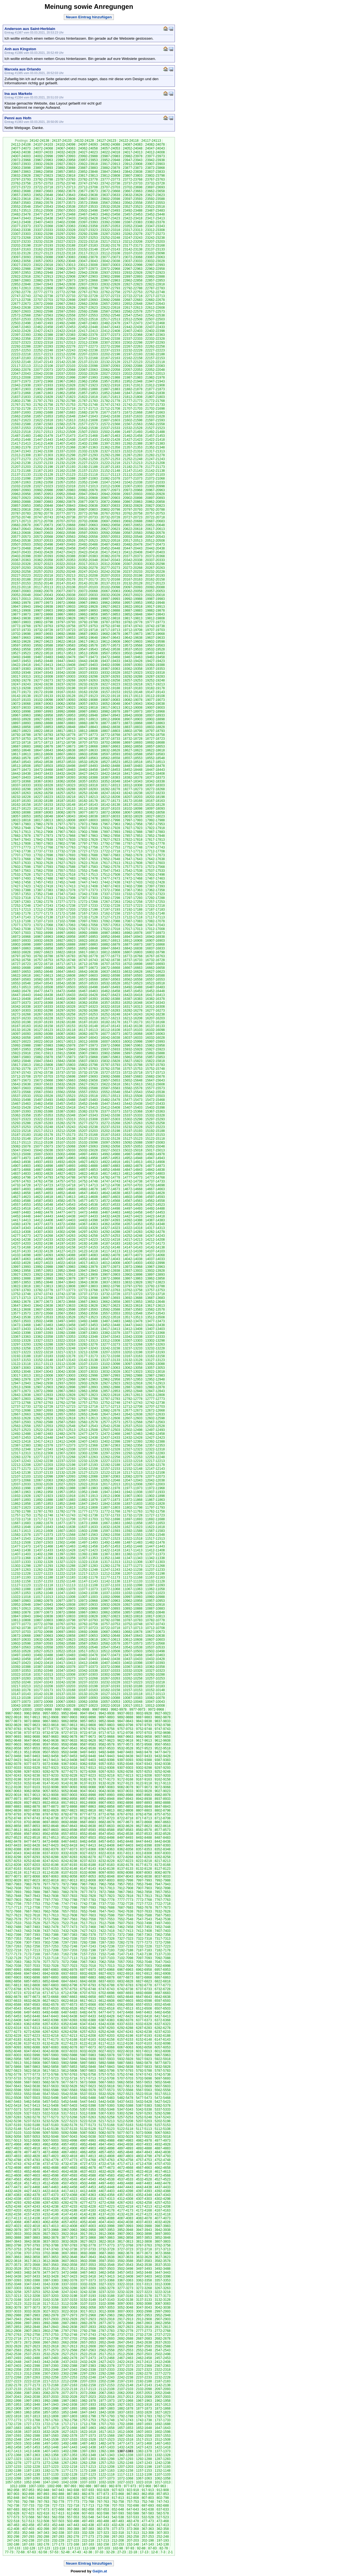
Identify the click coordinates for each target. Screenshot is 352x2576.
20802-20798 (110, 509)
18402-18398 (43, 777)
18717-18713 (43, 742)
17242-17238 (66, 906)
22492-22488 (66, 323)
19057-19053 (88, 704)
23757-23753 (43, 183)
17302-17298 (110, 898)
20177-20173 (88, 579)
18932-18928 (21, 719)
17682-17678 (132, 855)
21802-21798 (21, 401)
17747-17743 (155, 847)
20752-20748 (21, 517)
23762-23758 (21, 183)
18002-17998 (110, 820)
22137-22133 (88, 362)
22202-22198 (110, 354)
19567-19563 (155, 645)
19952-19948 (155, 603)
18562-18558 (110, 758)
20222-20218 (43, 575)
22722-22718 (132, 296)
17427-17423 (21, 886)
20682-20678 (21, 525)
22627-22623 (88, 308)
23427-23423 (110, 218)
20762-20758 (132, 513)
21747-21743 (110, 405)
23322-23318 (110, 230)
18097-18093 (155, 808)
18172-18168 (132, 801)
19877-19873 (21, 614)
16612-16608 (66, 975)
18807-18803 (110, 731)
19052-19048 (110, 704)
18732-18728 (132, 739)
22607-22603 (21, 311)
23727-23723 (21, 187)
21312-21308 (21, 455)
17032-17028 (66, 929)
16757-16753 (43, 960)
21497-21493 (132, 432)
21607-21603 (110, 420)
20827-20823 (155, 506)
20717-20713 (21, 521)
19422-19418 (21, 665)
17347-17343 (66, 894)
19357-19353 (155, 669)
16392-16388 (110, 999)
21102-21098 (21, 478)
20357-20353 (66, 560)
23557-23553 (155, 203)
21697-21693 (21, 412)
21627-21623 (21, 420)
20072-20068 (88, 591)
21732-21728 (21, 409)
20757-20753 (155, 513)
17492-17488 (43, 878)
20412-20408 (132, 552)
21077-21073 (132, 478)
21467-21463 (110, 436)
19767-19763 (43, 626)
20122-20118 (21, 587)
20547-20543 (155, 537)
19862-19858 (88, 614)
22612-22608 (155, 308)
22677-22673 (21, 304)
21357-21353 (132, 447)
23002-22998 (132, 265)
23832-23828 (21, 176)
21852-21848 (110, 393)
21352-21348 (155, 447)
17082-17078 (155, 921)
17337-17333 (110, 894)
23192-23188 (66, 245)
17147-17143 (21, 917)
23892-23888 (66, 168)
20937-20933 (132, 494)
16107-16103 (132, 1030)
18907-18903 (132, 719)
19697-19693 (43, 634)
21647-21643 (88, 416)
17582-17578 (110, 867)
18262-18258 (43, 793)
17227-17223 (132, 906)
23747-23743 (88, 183)
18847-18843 (88, 727)
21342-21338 (43, 451)
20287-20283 (66, 568)
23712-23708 (88, 187)
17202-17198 (88, 909)
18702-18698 (110, 742)
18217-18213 (88, 797)
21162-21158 (66, 471)
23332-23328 (66, 230)
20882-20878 (66, 502)
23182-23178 (110, 245)
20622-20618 (132, 529)
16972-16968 (21, 937)
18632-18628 (110, 750)
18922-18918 (66, 719)
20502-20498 (43, 544)
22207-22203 (88, 354)
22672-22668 (43, 304)
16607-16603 (88, 975)
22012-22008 (21, 377)
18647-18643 (43, 750)
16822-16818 (66, 952)
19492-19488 (21, 657)
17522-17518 (66, 875)
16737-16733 (132, 960)
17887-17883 (155, 832)
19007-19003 (155, 708)
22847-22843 (43, 284)
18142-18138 (110, 805)
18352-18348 (110, 781)
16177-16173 (132, 1022)
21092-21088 (66, 478)
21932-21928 (66, 385)
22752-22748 (155, 292)
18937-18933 (155, 715)
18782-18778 (66, 735)
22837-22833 (88, 284)
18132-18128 (155, 805)
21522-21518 (21, 432)
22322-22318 (43, 343)
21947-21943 (155, 381)
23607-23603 (88, 199)
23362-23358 (88, 226)
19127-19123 (88, 696)
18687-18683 (21, 746)
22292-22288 (21, 346)
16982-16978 (132, 933)
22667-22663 (66, 304)
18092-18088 (21, 812)
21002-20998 (155, 486)
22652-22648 (132, 304)
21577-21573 (88, 424)
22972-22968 (110, 269)
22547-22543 (132, 315)
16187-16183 (88, 1022)
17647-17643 (132, 859)
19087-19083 (110, 700)
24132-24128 (84, 141)
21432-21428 (110, 440)
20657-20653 (132, 525)
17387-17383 (43, 890)
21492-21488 (155, 432)
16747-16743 (88, 960)
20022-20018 (155, 595)
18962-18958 (43, 715)
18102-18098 (132, 808)
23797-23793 (21, 179)
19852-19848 (132, 614)
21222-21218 (110, 463)
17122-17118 (132, 917)
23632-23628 (132, 195)
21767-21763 (21, 405)
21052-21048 (88, 482)
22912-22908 (66, 276)
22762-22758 (110, 292)
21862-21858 (66, 393)
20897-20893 (155, 498)
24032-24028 (66, 152)
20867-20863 (132, 502)
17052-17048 (132, 925)
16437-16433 (66, 995)
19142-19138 (21, 696)
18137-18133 (132, 805)
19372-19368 (88, 669)
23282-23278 (132, 234)
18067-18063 (132, 812)
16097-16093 (21, 1034)
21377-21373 (43, 447)
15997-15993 (155, 1041)
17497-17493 (21, 878)
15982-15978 (66, 1045)
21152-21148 (110, 471)
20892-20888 (21, 502)
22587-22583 (110, 311)
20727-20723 (132, 517)
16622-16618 (21, 975)
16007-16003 (110, 1041)
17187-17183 (155, 909)
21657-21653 (43, 416)
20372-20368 (155, 556)
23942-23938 (155, 160)
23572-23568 (88, 203)
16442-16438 (43, 995)
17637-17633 (21, 863)
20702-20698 (88, 521)
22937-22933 (110, 273)
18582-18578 (21, 758)
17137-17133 (66, 917)
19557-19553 (43, 649)
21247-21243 (155, 459)
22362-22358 (21, 339)
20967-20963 (155, 490)
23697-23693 (155, 187)
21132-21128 (43, 475)
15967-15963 (132, 1045)
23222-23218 (88, 242)
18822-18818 (43, 731)
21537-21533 (110, 428)
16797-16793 (21, 956)
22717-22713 (155, 296)
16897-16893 (43, 944)
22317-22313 (66, 343)
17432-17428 (155, 882)
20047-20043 (43, 595)
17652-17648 (110, 859)
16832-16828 (21, 952)
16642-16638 (88, 972)
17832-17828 (88, 840)
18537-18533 (66, 762)
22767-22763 (88, 292)
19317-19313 (21, 676)
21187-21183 (110, 467)
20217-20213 (66, 575)
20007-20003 (66, 599)
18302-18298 (21, 789)
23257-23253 (88, 238)
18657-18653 (155, 746)
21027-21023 (43, 486)
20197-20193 (155, 575)
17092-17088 (110, 921)
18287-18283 (88, 789)
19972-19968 (66, 603)
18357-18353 (88, 781)
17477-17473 (110, 878)
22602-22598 (43, 311)
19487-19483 (43, 657)
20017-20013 (21, 599)
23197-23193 (43, 245)
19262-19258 (110, 680)
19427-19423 (155, 661)
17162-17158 (110, 913)
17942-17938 (66, 828)
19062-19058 (66, 704)
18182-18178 (88, 801)
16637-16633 (110, 972)
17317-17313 (43, 898)
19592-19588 (43, 645)
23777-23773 (110, 179)
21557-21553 (21, 428)
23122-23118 (66, 253)
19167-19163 (66, 692)
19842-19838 (21, 618)
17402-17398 (132, 886)
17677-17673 (155, 855)
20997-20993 (21, 490)
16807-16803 (132, 952)
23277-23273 (155, 234)
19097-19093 (66, 700)
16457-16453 (132, 991)
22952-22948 (43, 273)
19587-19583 (66, 645)
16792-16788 (43, 956)
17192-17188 (132, 909)
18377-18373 (155, 777)
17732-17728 (66, 851)
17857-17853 (132, 836)
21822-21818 (88, 397)
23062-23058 (21, 261)
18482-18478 (155, 766)
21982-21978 (155, 377)
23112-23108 (110, 253)
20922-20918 (43, 498)
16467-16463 (88, 991)
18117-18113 (66, 808)
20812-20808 (66, 509)
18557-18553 (132, 758)
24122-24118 (129, 141)
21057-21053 (66, 482)
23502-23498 (88, 210)
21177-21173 (155, 467)
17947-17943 (43, 828)
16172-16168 (155, 1022)
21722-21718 (66, 409)
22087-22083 (155, 366)
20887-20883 (43, 502)
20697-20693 (110, 521)
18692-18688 (155, 742)
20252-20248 (66, 572)
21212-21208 (155, 463)
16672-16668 (110, 968)
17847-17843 (21, 840)
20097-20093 (132, 587)
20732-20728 (110, 517)
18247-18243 (110, 793)
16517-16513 (21, 987)
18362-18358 (66, 781)
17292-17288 (155, 898)
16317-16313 (132, 1007)
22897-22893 (132, 276)
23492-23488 (132, 210)
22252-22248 (43, 350)
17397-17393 (155, 886)
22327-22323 (21, 343)
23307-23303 (21, 234)
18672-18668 (88, 746)
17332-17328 (132, 894)
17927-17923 (132, 828)
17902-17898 (88, 832)
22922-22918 (21, 276)
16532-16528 (110, 983)
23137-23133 (155, 249)
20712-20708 (43, 521)
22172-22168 (88, 358)
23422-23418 (132, 218)
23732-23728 (155, 183)
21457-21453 (155, 436)
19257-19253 (132, 680)
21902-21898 (43, 389)
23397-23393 (88, 222)
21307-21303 (43, 455)
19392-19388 (155, 665)
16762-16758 (21, 960)
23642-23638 (88, 195)
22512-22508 (132, 319)
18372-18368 (21, 781)
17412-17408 (88, 886)
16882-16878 (110, 944)
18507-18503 (43, 766)
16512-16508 (43, 987)
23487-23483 (155, 210)
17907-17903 (66, 832)
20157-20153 (21, 583)
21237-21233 (43, 463)
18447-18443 (155, 770)
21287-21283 (132, 455)
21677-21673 (110, 412)
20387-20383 (88, 556)
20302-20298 (155, 564)
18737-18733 (110, 739)
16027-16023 (21, 1041)
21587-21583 (43, 424)
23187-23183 (88, 245)
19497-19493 (155, 653)
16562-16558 (132, 979)
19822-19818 (110, 618)
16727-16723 (21, 964)
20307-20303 (132, 564)
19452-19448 (43, 661)
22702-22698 (66, 300)
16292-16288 (88, 1010)
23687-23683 (43, 191)
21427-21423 (132, 440)
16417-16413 (155, 995)
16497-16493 (110, 987)
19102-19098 (43, 700)
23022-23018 (43, 265)
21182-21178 (132, 467)
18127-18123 (21, 808)
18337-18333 (21, 785)
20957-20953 (43, 494)
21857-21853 (88, 393)
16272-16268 (21, 1014)
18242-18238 (132, 793)
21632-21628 (155, 416)
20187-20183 (43, 579)
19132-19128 (66, 696)
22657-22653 (110, 304)
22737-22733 (66, 296)
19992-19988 (132, 599)
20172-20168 (110, 579)
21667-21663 (155, 412)
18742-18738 (88, 739)
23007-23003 (110, 265)
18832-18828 (155, 727)
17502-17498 (155, 875)
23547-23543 (43, 207)
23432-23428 (88, 218)
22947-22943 (66, 273)
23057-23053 (43, 261)
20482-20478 (132, 544)
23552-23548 (21, 207)
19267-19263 (88, 680)
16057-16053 (43, 1038)
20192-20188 (21, 579)
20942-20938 (110, 494)
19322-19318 (155, 673)
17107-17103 (43, 921)
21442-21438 (66, 440)
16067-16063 (155, 1034)
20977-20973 (110, 490)
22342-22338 (110, 339)
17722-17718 (110, 851)
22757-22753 (132, 292)
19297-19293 (110, 676)
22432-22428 (21, 331)
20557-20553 (110, 537)
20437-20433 (21, 552)
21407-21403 (66, 443)
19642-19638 (132, 638)
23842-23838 (132, 172)
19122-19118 (110, 696)
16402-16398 (66, 999)
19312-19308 (43, 676)
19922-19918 (132, 607)
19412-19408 (66, 665)
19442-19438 (88, 661)
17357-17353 (21, 894)
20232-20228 (155, 572)
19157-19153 (110, 692)
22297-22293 (155, 343)
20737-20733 (88, 517)
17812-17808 (21, 843)
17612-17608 (132, 863)
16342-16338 (21, 1007)
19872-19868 (43, 614)
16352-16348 (132, 1003)
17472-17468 (132, 878)
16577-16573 (66, 979)
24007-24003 (21, 156)
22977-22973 (88, 269)
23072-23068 (132, 257)
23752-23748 (66, 183)
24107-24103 (43, 144)
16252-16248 (110, 1014)
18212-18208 (110, 797)
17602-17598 (21, 867)
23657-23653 (21, 195)
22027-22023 (110, 374)
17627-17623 (66, 863)
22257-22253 (21, 350)
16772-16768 (132, 956)
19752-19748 (110, 626)
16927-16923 (66, 941)
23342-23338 (21, 230)
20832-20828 (132, 506)
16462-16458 (110, 991)
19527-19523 (21, 653)
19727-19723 (66, 630)
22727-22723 (110, 296)
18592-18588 (132, 754)
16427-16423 (110, 995)
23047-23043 (88, 261)
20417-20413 (110, 552)
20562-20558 (88, 537)
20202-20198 (132, 575)
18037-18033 (110, 816)
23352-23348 (132, 226)
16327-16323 (88, 1007)
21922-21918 (110, 385)
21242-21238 (21, 463)
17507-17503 (132, 875)
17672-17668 (21, 859)
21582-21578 (66, 424)
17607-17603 (155, 863)
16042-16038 (110, 1038)
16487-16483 (155, 987)
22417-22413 (88, 331)
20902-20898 (132, 498)
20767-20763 (110, 513)
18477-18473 (21, 770)
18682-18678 (43, 746)
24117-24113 (151, 141)
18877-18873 (110, 723)
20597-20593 (88, 533)
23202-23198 (21, 245)
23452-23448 (155, 214)
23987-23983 (110, 156)
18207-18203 (132, 797)
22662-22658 (88, 304)
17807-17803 (43, 843)
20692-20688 (132, 521)
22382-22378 (88, 335)
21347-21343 (21, 451)
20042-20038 (66, 595)
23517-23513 (21, 210)
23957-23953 (88, 160)
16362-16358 (88, 1003)
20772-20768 (88, 513)
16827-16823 (43, 952)
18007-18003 (88, 820)
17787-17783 (132, 843)
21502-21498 (110, 432)
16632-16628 (132, 972)
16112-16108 (110, 1030)
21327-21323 (110, 451)
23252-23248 (110, 238)
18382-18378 (132, 777)
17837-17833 (66, 840)
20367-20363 (21, 560)
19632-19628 (21, 642)
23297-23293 (66, 234)
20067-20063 (110, 591)
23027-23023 (21, 265)
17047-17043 (155, 925)
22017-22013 (155, 374)
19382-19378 (43, 669)
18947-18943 (110, 715)
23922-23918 (88, 164)
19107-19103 (21, 700)
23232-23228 (43, 242)
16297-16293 (66, 1010)
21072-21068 (155, 478)
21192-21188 (88, 467)
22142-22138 (66, 362)
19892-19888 (110, 610)
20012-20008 (43, 599)
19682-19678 (110, 634)
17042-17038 (21, 929)
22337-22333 (132, 339)
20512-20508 (155, 541)
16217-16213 (110, 1018)
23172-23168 (155, 245)
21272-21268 (43, 459)
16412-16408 (21, 999)
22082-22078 (21, 370)
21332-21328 (88, 451)
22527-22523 (66, 319)
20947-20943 (88, 494)
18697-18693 (132, 742)
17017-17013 (132, 929)
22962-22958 (155, 269)
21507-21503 (88, 432)
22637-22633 (43, 308)
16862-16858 (43, 948)
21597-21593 (155, 420)
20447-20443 (132, 548)
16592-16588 (155, 975)
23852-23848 (88, 172)
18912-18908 (110, 719)
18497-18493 (88, 766)
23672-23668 (110, 191)
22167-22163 (110, 358)
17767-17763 (66, 847)
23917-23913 (110, 164)
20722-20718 (155, 517)
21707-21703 (132, 409)
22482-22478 (110, 323)
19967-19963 (88, 603)
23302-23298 (43, 234)
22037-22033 (66, 374)
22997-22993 (155, 265)
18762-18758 (155, 735)
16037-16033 (132, 1038)
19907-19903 (43, 610)
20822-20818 (21, 509)
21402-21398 (88, 443)
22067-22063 (88, 370)
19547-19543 (88, 649)
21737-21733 (155, 405)
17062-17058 (88, 925)
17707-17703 (21, 855)
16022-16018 (43, 1041)
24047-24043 (155, 148)
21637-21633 (132, 416)
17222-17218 (155, 906)
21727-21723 (43, 409)
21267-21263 (66, 459)
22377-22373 (110, 335)
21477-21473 (66, 436)
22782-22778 (21, 292)
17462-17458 (21, 882)
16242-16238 (155, 1014)
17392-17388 (21, 890)
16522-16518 (155, 983)
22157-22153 (155, 358)
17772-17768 (43, 847)
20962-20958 (21, 494)
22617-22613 (132, 308)
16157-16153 (66, 1026)
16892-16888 (66, 944)
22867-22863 (110, 280)
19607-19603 (132, 642)
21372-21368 (66, 447)
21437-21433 (88, 440)
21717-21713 (88, 409)
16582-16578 (43, 979)
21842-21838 (155, 393)
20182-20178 (66, 579)
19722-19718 (88, 630)
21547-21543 (66, 428)
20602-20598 (66, 533)
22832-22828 (110, 284)
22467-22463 (21, 327)
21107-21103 (155, 475)
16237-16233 (21, 1018)
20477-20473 (155, 544)
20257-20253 (43, 572)
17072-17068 (43, 925)
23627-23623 (155, 195)
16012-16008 (88, 1041)
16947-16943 (132, 937)
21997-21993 (88, 377)
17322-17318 (21, 898)
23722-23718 (43, 187)
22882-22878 (43, 280)
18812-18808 (88, 731)
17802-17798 (66, 843)
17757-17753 (110, 847)
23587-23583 (21, 203)
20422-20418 (88, 552)
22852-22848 (21, 284)
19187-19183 (132, 688)
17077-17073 (21, 925)
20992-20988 (43, 490)
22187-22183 (21, 358)
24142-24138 (39, 141)
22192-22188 (155, 354)
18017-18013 (43, 820)
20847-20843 (66, 506)
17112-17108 (21, 921)
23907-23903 (155, 164)
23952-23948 (110, 160)
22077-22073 (43, 370)
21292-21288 (110, 455)
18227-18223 (43, 797)
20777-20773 (66, 513)
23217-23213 (110, 242)
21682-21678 (88, 412)
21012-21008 (110, 486)
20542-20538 (21, 541)
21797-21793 (43, 401)
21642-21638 (110, 416)
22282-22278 (66, 346)
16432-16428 (88, 995)
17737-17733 (43, 851)
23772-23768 (132, 179)
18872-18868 (132, 723)
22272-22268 (110, 346)
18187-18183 (66, 801)
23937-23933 (21, 164)
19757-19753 (88, 626)
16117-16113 (88, 1030)
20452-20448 (110, 548)
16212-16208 (132, 1018)
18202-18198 (155, 797)
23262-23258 (66, 238)
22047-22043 (21, 374)
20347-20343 (110, 560)
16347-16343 (155, 1003)
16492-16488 (132, 987)
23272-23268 (21, 238)
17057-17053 (110, 925)
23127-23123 (43, 253)
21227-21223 (88, 463)
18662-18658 (132, 746)
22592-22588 (88, 311)
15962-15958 (155, 1045)
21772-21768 (155, 401)
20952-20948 (66, 494)
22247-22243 (66, 350)
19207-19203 (43, 688)
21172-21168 (21, 471)
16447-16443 (21, 995)
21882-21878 (132, 389)
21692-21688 (43, 412)
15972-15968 (110, 1045)
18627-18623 (132, 750)
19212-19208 (21, 688)
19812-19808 (155, 618)
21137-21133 (21, 475)
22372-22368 (132, 335)
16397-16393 (88, 999)
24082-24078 (155, 144)
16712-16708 (88, 964)
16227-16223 (66, 1018)
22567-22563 (43, 315)
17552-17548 (88, 871)
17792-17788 (110, 843)
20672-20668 (66, 525)
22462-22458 (43, 327)
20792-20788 (155, 509)
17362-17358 (155, 890)
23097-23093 (21, 257)
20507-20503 (21, 544)
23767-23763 (155, 179)
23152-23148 (88, 249)
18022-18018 (21, 820)
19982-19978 (21, 603)
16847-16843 (110, 948)
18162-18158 (21, 805)
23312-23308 (155, 230)
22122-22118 (155, 362)
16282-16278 (132, 1010)
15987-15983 (43, 1045)
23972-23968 (21, 160)
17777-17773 (21, 847)
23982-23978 (132, 156)
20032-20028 (110, 595)
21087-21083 (88, 478)
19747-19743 (132, 626)
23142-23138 (132, 249)
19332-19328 (110, 673)
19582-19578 (88, 645)
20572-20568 (43, 537)
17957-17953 (155, 824)
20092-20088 (155, 587)
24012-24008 (155, 152)
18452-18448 (132, 770)
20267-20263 (155, 568)
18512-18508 (21, 766)
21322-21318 (132, 451)
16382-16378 (155, 999)
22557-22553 (88, 315)
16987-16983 (110, 933)
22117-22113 (21, 366)
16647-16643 (66, 972)
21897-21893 (66, 389)
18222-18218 (66, 797)
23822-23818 (66, 176)
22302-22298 (132, 343)
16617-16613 (43, 975)
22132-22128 (110, 362)
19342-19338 (66, 673)
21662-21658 (21, 416)
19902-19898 (66, 610)
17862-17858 (110, 836)
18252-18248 (88, 793)
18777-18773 (88, 735)
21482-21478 (43, 436)
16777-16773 (110, 956)
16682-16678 (66, 968)
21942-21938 (21, 385)
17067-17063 (66, 925)
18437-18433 (43, 774)
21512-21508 (66, 432)
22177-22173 (66, 358)
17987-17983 (21, 824)
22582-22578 (132, 311)
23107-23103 (132, 253)
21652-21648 (66, 416)
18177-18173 (110, 801)
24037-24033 (43, 152)
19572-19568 (132, 645)
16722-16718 (43, 964)
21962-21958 (88, 381)
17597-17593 (43, 867)
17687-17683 (110, 855)
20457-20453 (88, 548)
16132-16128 (21, 1030)
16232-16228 (43, 1018)
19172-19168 (43, 692)
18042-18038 (88, 816)
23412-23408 (21, 222)
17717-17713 (132, 851)
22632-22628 (66, 308)
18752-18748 (43, 739)
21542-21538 (88, 428)
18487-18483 (132, 766)
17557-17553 (66, 871)
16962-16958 (66, 937)
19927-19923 (110, 607)
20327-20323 (43, 564)
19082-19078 (132, 700)
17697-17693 (66, 855)
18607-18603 (66, 754)
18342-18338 (155, 781)
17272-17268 (88, 902)
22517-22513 (110, 319)
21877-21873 (155, 389)
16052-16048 (66, 1038)
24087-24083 (132, 144)
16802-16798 (155, 952)
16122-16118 (66, 1030)
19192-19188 (110, 688)
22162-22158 (132, 358)
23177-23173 (132, 245)
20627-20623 (110, 529)
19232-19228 (88, 684)
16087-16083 (66, 1034)
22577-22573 (155, 311)
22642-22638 (21, 308)
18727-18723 (155, 739)
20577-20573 (21, 537)
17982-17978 (43, 824)
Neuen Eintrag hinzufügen (89, 17)
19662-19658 (43, 638)
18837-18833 (132, 727)
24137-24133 (62, 141)
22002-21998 (66, 377)
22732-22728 (88, 296)
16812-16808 (110, 952)
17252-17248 (21, 906)
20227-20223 (21, 575)
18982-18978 (110, 711)
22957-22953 (21, 273)
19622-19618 (66, 642)
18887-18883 (66, 723)
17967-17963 (110, 824)
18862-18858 (21, 727)
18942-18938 (132, 715)
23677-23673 (88, 191)
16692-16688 (21, 968)
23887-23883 (88, 168)
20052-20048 (21, 595)
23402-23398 (66, 222)
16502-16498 (88, 987)
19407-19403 (88, 665)
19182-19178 (155, 688)
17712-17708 (155, 851)
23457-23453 (132, 214)
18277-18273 (132, 789)
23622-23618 (21, 199)
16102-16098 (155, 1030)
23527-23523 (132, 207)
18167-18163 (155, 801)
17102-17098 (66, 921)
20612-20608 (21, 533)
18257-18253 (66, 793)
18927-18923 (43, 719)
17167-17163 (88, 913)
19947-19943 (21, 607)
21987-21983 (132, 377)
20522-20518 (110, 541)
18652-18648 (21, 750)
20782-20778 (43, 513)
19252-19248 (155, 680)
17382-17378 (66, 890)
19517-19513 (66, 653)
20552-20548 (132, 537)
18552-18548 (155, 758)
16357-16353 (110, 1003)
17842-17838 (43, 840)
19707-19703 (155, 630)
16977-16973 (155, 933)
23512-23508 (43, 210)
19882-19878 (155, 610)
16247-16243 (132, 1014)
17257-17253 (155, 902)
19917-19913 (155, 607)
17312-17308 (66, 898)
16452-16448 (155, 991)
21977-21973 (21, 381)
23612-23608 (66, 199)
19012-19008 (132, 708)
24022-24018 (110, 152)
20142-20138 (88, 583)
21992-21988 (110, 377)
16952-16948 (110, 937)
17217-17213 (21, 909)
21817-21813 (110, 397)
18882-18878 (88, 723)
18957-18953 (66, 715)
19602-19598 (155, 642)
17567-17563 (21, 871)
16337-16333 (43, 1007)
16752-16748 (66, 960)
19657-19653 (66, 638)
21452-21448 (21, 440)
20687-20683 (155, 521)
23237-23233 (21, 242)
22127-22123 (132, 362)
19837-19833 (43, 618)
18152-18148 (66, 805)
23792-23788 (43, 179)
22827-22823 (132, 284)
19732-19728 (43, 630)
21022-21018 (66, 486)
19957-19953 (132, 603)
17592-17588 (66, 867)
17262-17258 (132, 902)
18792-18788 (21, 735)
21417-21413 (21, 443)
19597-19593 (21, 645)
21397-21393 (110, 443)
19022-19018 (88, 708)
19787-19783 (110, 622)
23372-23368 (43, 226)
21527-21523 (155, 428)
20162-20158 (155, 579)
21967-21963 (66, 381)
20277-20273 (110, 568)
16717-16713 (66, 964)
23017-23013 (66, 265)
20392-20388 (66, 556)
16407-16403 (43, 999)
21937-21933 (43, 385)
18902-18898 (155, 719)
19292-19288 (132, 676)
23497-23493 (110, 210)
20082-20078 (43, 591)
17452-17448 (66, 882)
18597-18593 (110, 754)
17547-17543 (110, 871)
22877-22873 (66, 280)
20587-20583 (132, 533)
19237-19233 (66, 684)
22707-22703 (43, 300)
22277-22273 (88, 346)
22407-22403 (132, 331)
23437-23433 (66, 218)
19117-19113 (132, 696)
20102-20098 (110, 587)
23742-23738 (110, 183)
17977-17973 (66, 824)
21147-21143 (132, 471)
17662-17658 (66, 859)
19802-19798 (43, 622)
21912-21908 (155, 385)
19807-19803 (21, 622)
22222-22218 (21, 354)
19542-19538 (110, 649)
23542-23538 (66, 207)
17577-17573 (132, 867)
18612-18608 (43, 754)
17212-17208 (43, 909)
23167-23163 (21, 249)
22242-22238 (88, 350)
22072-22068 (66, 370)
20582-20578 (155, 533)
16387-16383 (132, 999)
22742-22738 (43, 296)
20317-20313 (88, 564)
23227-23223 (66, 242)
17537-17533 (155, 871)
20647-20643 (21, 529)
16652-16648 (43, 972)
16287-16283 (110, 1010)
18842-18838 (110, 727)
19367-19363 (110, 669)
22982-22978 (66, 269)
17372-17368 (110, 890)
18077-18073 (88, 812)
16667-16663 (132, 968)
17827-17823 (110, 840)
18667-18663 (110, 746)
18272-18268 (155, 789)
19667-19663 (21, 638)
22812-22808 (43, 288)
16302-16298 (43, 1010)
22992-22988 (21, 269)
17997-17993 (132, 820)
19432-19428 (132, 661)
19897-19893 (88, 610)
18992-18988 (66, 711)
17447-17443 (88, 882)
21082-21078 (110, 478)
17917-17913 (21, 832)
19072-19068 (21, 704)
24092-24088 (110, 144)
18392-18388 (88, 777)
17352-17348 (43, 894)
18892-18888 (43, 723)
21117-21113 (110, 475)
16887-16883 (88, 944)
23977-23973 (155, 156)
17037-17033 (43, 929)
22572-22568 (21, 315)
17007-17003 (21, 933)
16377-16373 (21, 1003)
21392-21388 (132, 443)
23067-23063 (155, 257)
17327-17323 (155, 894)
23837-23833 (155, 172)
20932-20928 (155, 494)
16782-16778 (88, 956)
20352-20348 (88, 560)
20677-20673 (43, 525)
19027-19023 (66, 708)
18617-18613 (21, 754)
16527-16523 (132, 983)
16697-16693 (155, 964)
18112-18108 (88, 808)
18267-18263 (21, 793)
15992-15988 (21, 1045)
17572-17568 (155, 867)
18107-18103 (110, 808)
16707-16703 (110, 964)
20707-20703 (66, 521)
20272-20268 (132, 568)
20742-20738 (66, 517)
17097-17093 (88, 921)
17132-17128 (88, 917)
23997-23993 (66, 156)
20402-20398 (21, 556)
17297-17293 (132, 898)
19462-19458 (155, 657)
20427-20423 (66, 552)
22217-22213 (43, 354)
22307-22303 (110, 343)
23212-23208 (132, 242)
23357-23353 (110, 226)
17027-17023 (88, 929)
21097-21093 (43, 478)
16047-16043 (88, 1038)
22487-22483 (88, 323)
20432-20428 (43, 552)
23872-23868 (155, 168)
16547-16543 (43, 983)
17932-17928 (110, 828)
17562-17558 (43, 871)
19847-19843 (155, 614)
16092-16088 (43, 1034)
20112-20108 (66, 587)
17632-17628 (43, 863)
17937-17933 (88, 828)
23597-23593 (132, 199)
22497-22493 (43, 323)
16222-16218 (88, 1018)
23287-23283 (110, 234)
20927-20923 (21, 498)
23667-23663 (132, 191)
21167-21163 (43, 471)
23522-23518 (155, 207)
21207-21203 (21, 467)
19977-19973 (43, 603)
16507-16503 (66, 987)
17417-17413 (66, 886)
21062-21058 (43, 482)
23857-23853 (66, 172)
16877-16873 (132, 944)
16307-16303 (21, 1010)
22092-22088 (132, 366)
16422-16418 (132, 995)
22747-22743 (21, 296)
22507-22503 (155, 319)
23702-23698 (132, 187)
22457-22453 (66, 327)
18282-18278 (110, 789)
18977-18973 (132, 711)
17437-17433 (132, 882)
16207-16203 (155, 1018)
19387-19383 (21, 669)
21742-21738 (132, 405)
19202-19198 (66, 688)
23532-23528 (110, 207)
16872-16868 (155, 944)
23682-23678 (66, 191)
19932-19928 (88, 607)
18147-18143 (88, 805)
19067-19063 (43, 704)
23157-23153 (66, 249)
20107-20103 (88, 587)
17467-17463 (155, 878)
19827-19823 (88, 618)
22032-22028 (88, 374)
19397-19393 (132, 665)
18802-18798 (132, 731)
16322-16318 (110, 1007)
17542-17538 (132, 871)
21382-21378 (21, 447)
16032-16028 (155, 1038)
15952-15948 (43, 1049)
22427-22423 (43, 331)
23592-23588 (155, 199)
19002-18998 (21, 711)
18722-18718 (21, 742)
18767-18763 (132, 735)
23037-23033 (132, 261)
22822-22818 (155, 284)
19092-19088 (88, 700)
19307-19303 (66, 676)
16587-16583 (21, 979)
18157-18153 (43, 805)
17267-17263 (110, 902)
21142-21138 (155, 471)
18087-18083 (43, 812)
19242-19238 (43, 684)
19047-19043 (132, 704)
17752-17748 (132, 847)
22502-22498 (21, 323)
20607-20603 (43, 533)
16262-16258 (66, 1014)
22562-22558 (66, 315)
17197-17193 (110, 909)
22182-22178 (43, 358)
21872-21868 (21, 393)
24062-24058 (88, 148)
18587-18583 (155, 754)
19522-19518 (43, 653)
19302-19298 (88, 676)
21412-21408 (43, 443)
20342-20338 (132, 560)
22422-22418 (66, 331)
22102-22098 (88, 366)
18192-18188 (43, 801)
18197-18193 (21, 801)
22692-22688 (110, 300)
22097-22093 (110, 366)
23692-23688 (21, 191)
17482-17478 (88, 878)
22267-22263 (132, 346)
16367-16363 (66, 1003)
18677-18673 (66, 746)
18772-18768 (110, 735)
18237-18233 (155, 793)
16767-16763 (155, 956)
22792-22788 (132, 288)
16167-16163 (21, 1026)
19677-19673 (132, 634)
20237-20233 (132, 572)
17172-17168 (66, 913)
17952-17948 (21, 828)
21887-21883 (110, 389)
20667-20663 (88, 525)
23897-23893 (43, 168)
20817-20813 (43, 509)
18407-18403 (21, 777)
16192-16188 (66, 1022)
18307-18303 (155, 785)
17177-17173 (43, 913)
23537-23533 (88, 207)
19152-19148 (132, 692)
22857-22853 (155, 280)
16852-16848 (88, 948)
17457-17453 (43, 882)
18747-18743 (66, 739)
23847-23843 (110, 172)
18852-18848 (66, 727)
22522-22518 (88, 319)
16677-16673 (88, 968)
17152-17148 (155, 913)
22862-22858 (132, 280)
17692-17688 (88, 855)
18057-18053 (21, 816)
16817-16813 (88, 952)
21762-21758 (43, 405)
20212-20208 (88, 575)
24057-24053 (110, 148)
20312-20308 (110, 564)
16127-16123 (43, 1030)
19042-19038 (155, 704)
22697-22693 (88, 300)
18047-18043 (66, 816)
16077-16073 (110, 1034)
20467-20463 (43, 548)
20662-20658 (110, 525)
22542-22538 (155, 315)
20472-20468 (21, 548)
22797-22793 (110, 288)
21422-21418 (155, 440)
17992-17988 (155, 820)
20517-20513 (132, 541)
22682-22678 (155, 300)
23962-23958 (66, 160)
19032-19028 (43, 708)
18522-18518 (132, 762)
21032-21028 (21, 486)
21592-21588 (21, 424)
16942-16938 (155, 937)
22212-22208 (66, 354)
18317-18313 (110, 785)
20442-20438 (155, 548)
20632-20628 (88, 529)
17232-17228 (110, 906)
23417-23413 (155, 218)
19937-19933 (66, 607)
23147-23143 (110, 249)
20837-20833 (110, 506)
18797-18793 (155, 731)
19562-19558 (21, 649)
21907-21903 (21, 389)
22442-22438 (132, 327)
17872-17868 (66, 836)
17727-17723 (88, 851)
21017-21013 (88, 486)
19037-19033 (21, 708)
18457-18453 (110, 770)
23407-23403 (43, 222)
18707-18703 (88, 742)
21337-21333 (66, 451)
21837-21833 (21, 397)
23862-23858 (43, 172)
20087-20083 (21, 591)
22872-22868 (88, 280)
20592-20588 (110, 533)
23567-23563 (110, 203)
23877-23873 (132, 168)
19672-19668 (155, 634)
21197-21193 (66, 467)
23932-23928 (43, 164)
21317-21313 (155, 451)
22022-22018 (132, 374)
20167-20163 (132, 579)
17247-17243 (43, 906)
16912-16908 (132, 941)
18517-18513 (155, 762)
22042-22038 (43, 374)
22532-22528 (43, 319)
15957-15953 (21, 1049)
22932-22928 (132, 273)
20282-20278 (88, 568)
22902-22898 (110, 276)
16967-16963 (43, 937)
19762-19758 (66, 626)
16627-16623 (155, 972)
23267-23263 (43, 238)
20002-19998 (88, 599)
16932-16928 (43, 941)
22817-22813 (21, 288)
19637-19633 (155, 638)
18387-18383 (110, 777)
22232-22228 (132, 350)
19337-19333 (88, 673)
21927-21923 (88, 385)
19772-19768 (21, 626)
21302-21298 (66, 455)
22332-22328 (155, 339)
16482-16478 (21, 991)
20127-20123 (155, 583)
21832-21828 (43, 397)
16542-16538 (66, 983)
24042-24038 (21, 152)
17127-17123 (110, 917)
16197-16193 (43, 1022)
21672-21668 (132, 412)
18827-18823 (21, 731)
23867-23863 (21, 172)
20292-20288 (43, 568)
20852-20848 (43, 506)
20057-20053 (155, 591)
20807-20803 (88, 509)
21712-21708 (110, 409)
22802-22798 (88, 288)
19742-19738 (155, 626)
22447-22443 (110, 327)
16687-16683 (43, 968)
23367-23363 (66, 226)
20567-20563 (66, 537)
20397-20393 (43, 556)
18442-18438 (21, 774)
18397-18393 (66, 777)
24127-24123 (106, 141)
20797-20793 (132, 509)
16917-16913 (110, 941)
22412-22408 (110, 331)
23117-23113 (88, 253)
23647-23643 (66, 195)
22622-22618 (110, 308)
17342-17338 (88, 894)
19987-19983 (155, 599)
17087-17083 (132, 921)
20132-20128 (132, 583)
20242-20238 (110, 572)
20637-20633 (66, 529)
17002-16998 (43, 933)
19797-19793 (66, 622)
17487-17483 (66, 878)
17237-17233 (88, 906)
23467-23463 (88, 214)
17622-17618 (88, 863)
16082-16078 (88, 1034)
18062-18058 (155, 812)
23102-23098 (155, 253)
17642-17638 (155, 859)
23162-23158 (43, 249)
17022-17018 (110, 929)
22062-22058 (110, 370)
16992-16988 (88, 933)
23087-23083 (66, 257)
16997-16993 (66, 933)
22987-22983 (43, 269)
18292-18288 (66, 789)
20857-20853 (21, 506)
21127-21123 (66, 475)
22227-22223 (155, 350)
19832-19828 (66, 618)
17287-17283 (21, 902)
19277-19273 (43, 680)
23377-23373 (21, 226)
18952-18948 (88, 715)
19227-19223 (110, 684)
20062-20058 (132, 591)
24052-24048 (132, 148)
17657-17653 (88, 859)
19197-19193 (88, 688)
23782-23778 (88, 179)
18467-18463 (66, 770)
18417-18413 (132, 774)
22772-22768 (66, 292)
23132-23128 (21, 253)
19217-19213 (155, 684)
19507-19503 (110, 653)
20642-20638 (43, 529)
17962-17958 (132, 824)
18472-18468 (43, 770)
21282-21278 (155, 455)
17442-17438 (110, 882)
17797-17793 (88, 843)
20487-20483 (110, 544)
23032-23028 (155, 261)
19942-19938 (43, 607)
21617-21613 (66, 420)
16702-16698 (132, 964)
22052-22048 (155, 370)
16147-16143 (110, 1026)
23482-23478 (21, 214)
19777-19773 (155, 622)
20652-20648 (155, 525)
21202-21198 (43, 467)
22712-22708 (21, 300)
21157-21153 (88, 471)
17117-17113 (155, 917)
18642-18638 (66, 750)
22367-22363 (155, 335)
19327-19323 (132, 673)
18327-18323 (66, 785)
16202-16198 (21, 1022)
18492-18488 (110, 766)
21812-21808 (132, 397)
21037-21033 (155, 482)
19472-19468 (110, 657)
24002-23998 (43, 156)
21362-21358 (110, 447)
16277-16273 (155, 1010)
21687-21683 (66, 412)
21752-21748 (88, 405)
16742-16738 (110, 960)
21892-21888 (88, 389)
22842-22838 (66, 284)
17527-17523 (43, 875)
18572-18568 (66, 758)
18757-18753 (21, 739)
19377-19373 (66, 669)
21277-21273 (21, 459)
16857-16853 (66, 948)
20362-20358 (43, 560)
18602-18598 (88, 754)
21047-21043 (110, 482)
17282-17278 (43, 902)
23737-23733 (132, 183)
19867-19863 (66, 614)
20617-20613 (155, 529)
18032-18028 (132, 816)
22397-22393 (21, 335)
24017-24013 (132, 152)
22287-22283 (43, 346)
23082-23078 (88, 257)
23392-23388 (110, 222)
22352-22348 (66, 339)
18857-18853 (43, 727)
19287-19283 (155, 676)
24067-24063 (66, 148)
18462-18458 (88, 770)
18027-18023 (155, 816)
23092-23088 (43, 257)
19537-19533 (132, 649)
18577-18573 (43, 758)
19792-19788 (88, 622)
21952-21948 (132, 381)
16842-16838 (132, 948)
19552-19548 (66, 649)
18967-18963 (21, 715)
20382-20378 (110, 556)
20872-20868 (110, 502)
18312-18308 (132, 785)
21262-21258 (88, 459)
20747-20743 (43, 517)
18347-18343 (132, 781)
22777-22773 (43, 292)
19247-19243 (21, 684)
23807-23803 (132, 176)
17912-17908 (43, 832)
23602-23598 (110, 199)
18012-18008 (66, 820)
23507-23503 (66, 210)
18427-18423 (88, 774)
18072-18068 (110, 812)
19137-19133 (43, 696)
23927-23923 (66, 164)
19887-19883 (132, 610)
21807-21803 (155, 397)
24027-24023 (88, 152)
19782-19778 (132, 622)
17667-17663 (43, 859)
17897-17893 (110, 832)
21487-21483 (21, 436)
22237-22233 (110, 350)
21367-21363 (88, 447)
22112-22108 (43, 366)
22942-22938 (88, 273)
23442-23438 (43, 218)
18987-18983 (88, 711)
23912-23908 (132, 164)
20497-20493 (66, 544)
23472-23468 (66, 214)
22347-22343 (88, 339)
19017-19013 (110, 708)
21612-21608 (88, 420)
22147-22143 (43, 362)
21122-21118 (88, 475)
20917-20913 (66, 498)
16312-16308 (155, 1007)
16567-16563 (110, 979)
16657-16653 (21, 972)
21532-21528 (132, 428)
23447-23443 (21, 218)
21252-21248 (132, 459)
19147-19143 (155, 692)
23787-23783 (66, 179)
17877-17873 (43, 836)
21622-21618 (43, 420)
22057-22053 (132, 370)
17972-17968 (88, 824)
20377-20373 (132, 556)
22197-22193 (132, 354)
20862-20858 (155, 502)
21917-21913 (132, 385)
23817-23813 (88, 176)
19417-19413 (43, 665)
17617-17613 (110, 863)
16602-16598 (110, 975)
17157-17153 (132, 913)
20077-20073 (66, 591)
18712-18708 (66, 742)
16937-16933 (21, 941)
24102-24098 (66, 144)
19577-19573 (110, 645)
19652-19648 (88, 638)
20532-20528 (66, 541)
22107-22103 (66, 366)
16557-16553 (155, 979)
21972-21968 (43, 381)
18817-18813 (66, 731)
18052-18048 (43, 816)
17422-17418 (43, 886)
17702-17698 (43, 855)
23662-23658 (155, 191)
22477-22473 (132, 323)
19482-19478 (66, 657)
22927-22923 (155, 273)
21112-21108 (132, 475)
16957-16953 (88, 937)
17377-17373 (88, 890)
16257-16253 (88, 1014)
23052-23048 (66, 261)
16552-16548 (21, 983)
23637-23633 (110, 195)
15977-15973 (88, 1045)
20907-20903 (110, 498)
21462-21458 (132, 436)
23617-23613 (43, 199)
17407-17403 (110, 886)
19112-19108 (155, 696)
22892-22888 (155, 276)
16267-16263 (43, 1014)
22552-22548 (110, 315)
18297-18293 (43, 789)
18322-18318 (88, 785)
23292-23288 (88, 234)
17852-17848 (155, 836)
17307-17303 (88, 898)
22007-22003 (43, 377)
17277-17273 (66, 902)
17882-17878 (21, 836)
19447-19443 (66, 661)
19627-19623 (43, 642)
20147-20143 (66, 583)
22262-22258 (155, 346)
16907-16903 (155, 941)
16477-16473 (43, 991)
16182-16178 (110, 1022)
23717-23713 (66, 187)
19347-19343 (43, 673)
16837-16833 (155, 948)
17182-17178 (21, 913)
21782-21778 (110, 401)
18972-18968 (155, 711)
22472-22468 (155, 323)
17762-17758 (88, 847)
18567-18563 (88, 758)
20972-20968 (132, 490)
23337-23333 (43, 230)
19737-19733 (21, 630)
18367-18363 (43, 781)
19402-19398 (110, 665)
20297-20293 (21, 568)
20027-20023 (132, 595)
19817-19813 (132, 618)
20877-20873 (88, 502)
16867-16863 (21, 948)
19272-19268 (66, 680)
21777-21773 (132, 401)
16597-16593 (132, 975)
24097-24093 (88, 144)
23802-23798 (155, 176)
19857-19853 (110, 614)
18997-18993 (43, 711)
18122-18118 (43, 808)
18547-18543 (21, 762)
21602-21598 (132, 420)
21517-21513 (43, 432)
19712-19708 (132, 630)
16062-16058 (21, 1038)
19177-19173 (21, 692)
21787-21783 (88, 401)
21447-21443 (43, 440)
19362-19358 (132, 669)
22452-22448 (88, 327)
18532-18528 (88, 762)
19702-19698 (21, 634)
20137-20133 (110, 583)
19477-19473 (88, 657)
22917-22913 (43, 276)
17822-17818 (132, 840)
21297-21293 (88, 455)
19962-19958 (110, 603)
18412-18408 (155, 774)
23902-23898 (21, 168)
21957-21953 (110, 381)
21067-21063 (21, 482)
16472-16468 (66, 991)
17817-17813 (155, 840)
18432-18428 (66, 774)
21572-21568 (110, 424)
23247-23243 (132, 238)
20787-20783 (21, 513)
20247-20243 (88, 572)
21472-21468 (88, 436)
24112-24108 (21, 144)
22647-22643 (155, 304)
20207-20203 (110, 575)
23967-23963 (43, 160)
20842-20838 (88, 506)
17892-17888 (132, 832)
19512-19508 (88, 653)
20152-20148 (43, 583)
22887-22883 (21, 280)
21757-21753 (66, 405)
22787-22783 (155, 288)
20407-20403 (155, 552)
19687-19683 (88, 634)
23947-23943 (132, 160)
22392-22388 (43, 335)
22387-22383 (66, 335)
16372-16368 (43, 1003)
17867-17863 (88, 836)
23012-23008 (88, 265)
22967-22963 (132, 269)
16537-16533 (88, 983)
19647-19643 (110, 638)
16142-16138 (132, 1026)
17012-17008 (155, 929)
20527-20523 (88, 541)
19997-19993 (110, 599)
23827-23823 (43, 176)
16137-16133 (155, 1026)
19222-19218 (132, 684)
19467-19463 (132, 657)
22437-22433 (155, 327)
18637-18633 (88, 750)
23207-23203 (155, 242)
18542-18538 (43, 762)
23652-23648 (43, 195)
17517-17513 (88, 875)
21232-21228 (66, 463)
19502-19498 (132, 653)
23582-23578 (43, 203)
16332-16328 (66, 1007)
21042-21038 (132, 482)
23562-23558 (132, 203)
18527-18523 (110, 762)
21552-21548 (43, 428)
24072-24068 (43, 148)
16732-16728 (155, 960)
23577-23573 (66, 203)
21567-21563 (132, 424)
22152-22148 (21, 362)
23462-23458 (110, 214)
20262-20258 (21, 572)
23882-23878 (110, 168)
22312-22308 (88, 343)
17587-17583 (88, 867)
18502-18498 (66, 766)
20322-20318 (66, 564)
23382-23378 (155, 222)
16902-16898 (21, 944)
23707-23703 (110, 187)
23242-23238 (155, 238)
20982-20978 (88, 490)
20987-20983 (66, 490)
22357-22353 (43, 339)
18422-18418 (110, 774)
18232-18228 (21, 797)
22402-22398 (155, 331)
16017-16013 (66, 1041)
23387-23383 (132, 222)
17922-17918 (155, 828)
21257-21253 (110, 459)
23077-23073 (110, 257)
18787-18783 (43, 735)
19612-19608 (110, 642)
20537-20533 (43, 541)
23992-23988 (88, 156)
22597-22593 (66, 311)
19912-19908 (21, 610)
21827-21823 (66, 397)
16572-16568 (88, 979)
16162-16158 (43, 1026)
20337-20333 (155, 560)
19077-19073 (155, 700)
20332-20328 (21, 564)
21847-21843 (132, 393)
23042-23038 (110, 261)
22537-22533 (21, 319)
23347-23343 (155, 226)
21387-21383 (155, 443)
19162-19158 (88, 692)
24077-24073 (21, 148)
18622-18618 (155, 750)
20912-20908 (88, 498)
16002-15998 (132, 1041)
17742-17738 (21, 851)
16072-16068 (132, 1034)
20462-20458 (66, 548)
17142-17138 (43, 917)
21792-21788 (66, 401)
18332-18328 (43, 785)
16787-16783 (66, 956)
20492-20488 (88, 544)
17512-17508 (110, 875)
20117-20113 (43, 587)
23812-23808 (110, 176)
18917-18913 (88, 719)
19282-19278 (21, 680)
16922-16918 (88, 941)
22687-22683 (132, 300)
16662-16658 (155, 968)
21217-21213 (132, 463)
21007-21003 (132, 486)
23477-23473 (43, 214)
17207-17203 (66, 909)
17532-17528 (21, 875)
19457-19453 (21, 661)
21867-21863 (43, 393)
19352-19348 (21, 673)
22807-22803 (66, 288)
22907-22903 (88, 276)
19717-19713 (110, 630)
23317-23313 (132, 230)
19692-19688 (66, 634)
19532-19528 (155, 649)
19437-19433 (110, 661)
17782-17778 (155, 843)
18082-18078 (66, 812)
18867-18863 (155, 723)
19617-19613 (88, 642)
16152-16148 (88, 1026)
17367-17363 (132, 890)
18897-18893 (21, 723)
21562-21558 (155, 424)
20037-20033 (88, 595)
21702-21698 (155, 409)
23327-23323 (88, 230)
